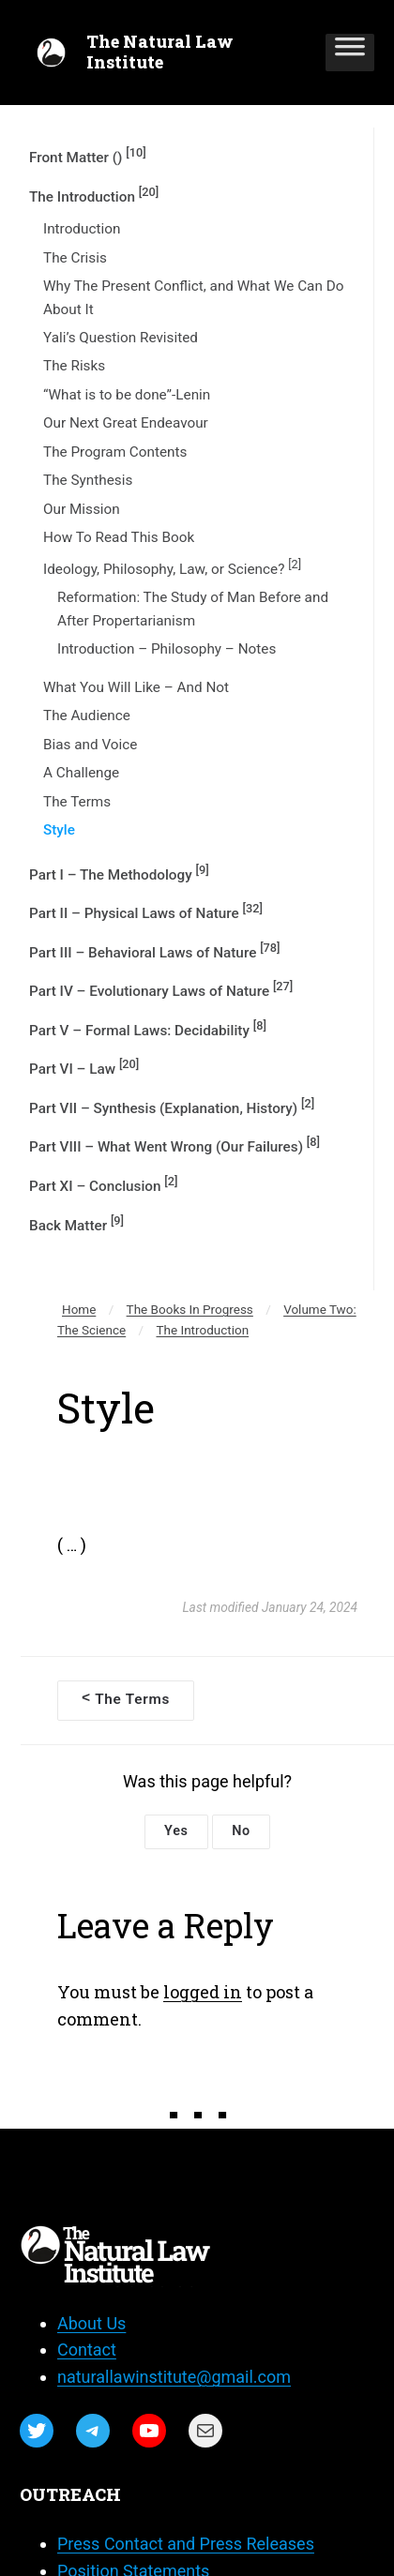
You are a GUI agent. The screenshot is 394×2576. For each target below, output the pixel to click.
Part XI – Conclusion (103, 1184)
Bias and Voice (90, 744)
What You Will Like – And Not (136, 687)
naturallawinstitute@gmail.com (174, 2377)
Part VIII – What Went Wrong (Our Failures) (174, 1145)
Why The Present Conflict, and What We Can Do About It (193, 297)
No (241, 1831)
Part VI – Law (84, 1067)
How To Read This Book (118, 537)
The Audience (86, 715)
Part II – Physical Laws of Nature (146, 911)
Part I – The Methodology (119, 873)
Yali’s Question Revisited (120, 337)
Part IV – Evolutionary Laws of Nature (161, 989)
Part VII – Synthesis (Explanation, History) (171, 1106)
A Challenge (81, 772)
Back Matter (76, 1223)
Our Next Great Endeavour (125, 422)
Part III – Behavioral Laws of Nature (154, 951)
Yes (176, 1831)
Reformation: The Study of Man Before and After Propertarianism (192, 608)
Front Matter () (87, 155)
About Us (91, 2323)
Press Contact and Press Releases (185, 2543)
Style (59, 829)
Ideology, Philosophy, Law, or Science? (172, 567)
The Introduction (94, 195)
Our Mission (81, 509)
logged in (202, 1992)
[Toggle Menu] (350, 53)
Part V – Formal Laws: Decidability (147, 1028)
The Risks (74, 365)
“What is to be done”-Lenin (126, 394)
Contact (86, 2349)
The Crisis (75, 257)
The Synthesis (87, 480)
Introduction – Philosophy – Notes (166, 648)
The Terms (77, 801)
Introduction (81, 228)
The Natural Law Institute (160, 51)
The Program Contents (115, 452)
